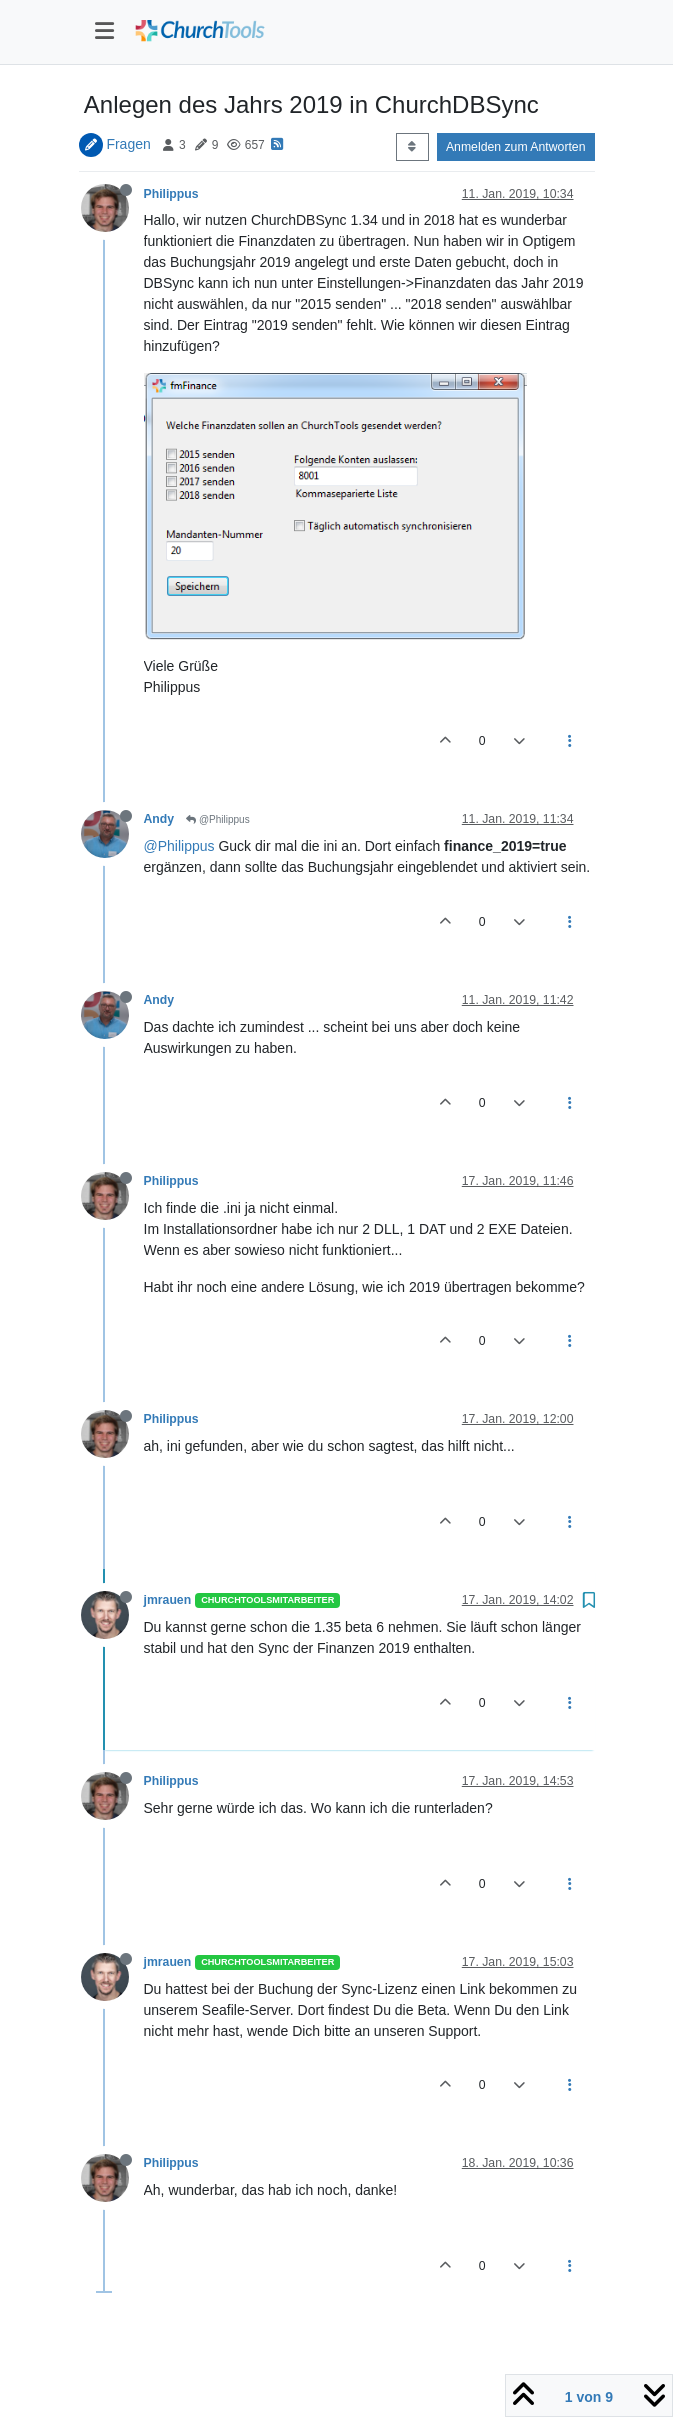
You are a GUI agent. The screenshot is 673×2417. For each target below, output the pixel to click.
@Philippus (218, 819)
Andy (159, 819)
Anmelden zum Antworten (516, 147)
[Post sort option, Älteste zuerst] (412, 147)
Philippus (171, 194)
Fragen (128, 144)
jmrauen (168, 1600)
